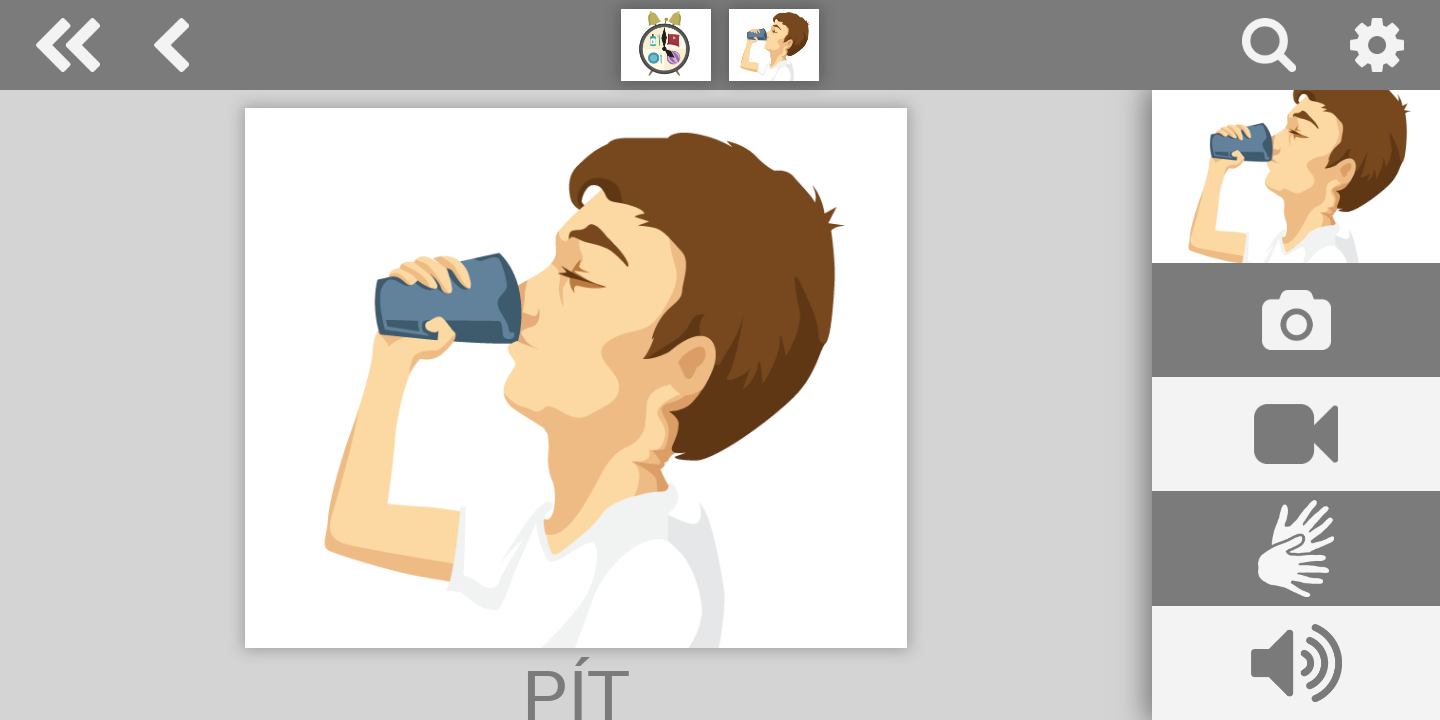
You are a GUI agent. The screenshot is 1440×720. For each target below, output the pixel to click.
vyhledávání (1269, 45)
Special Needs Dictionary (68, 45)
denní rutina (171, 45)
